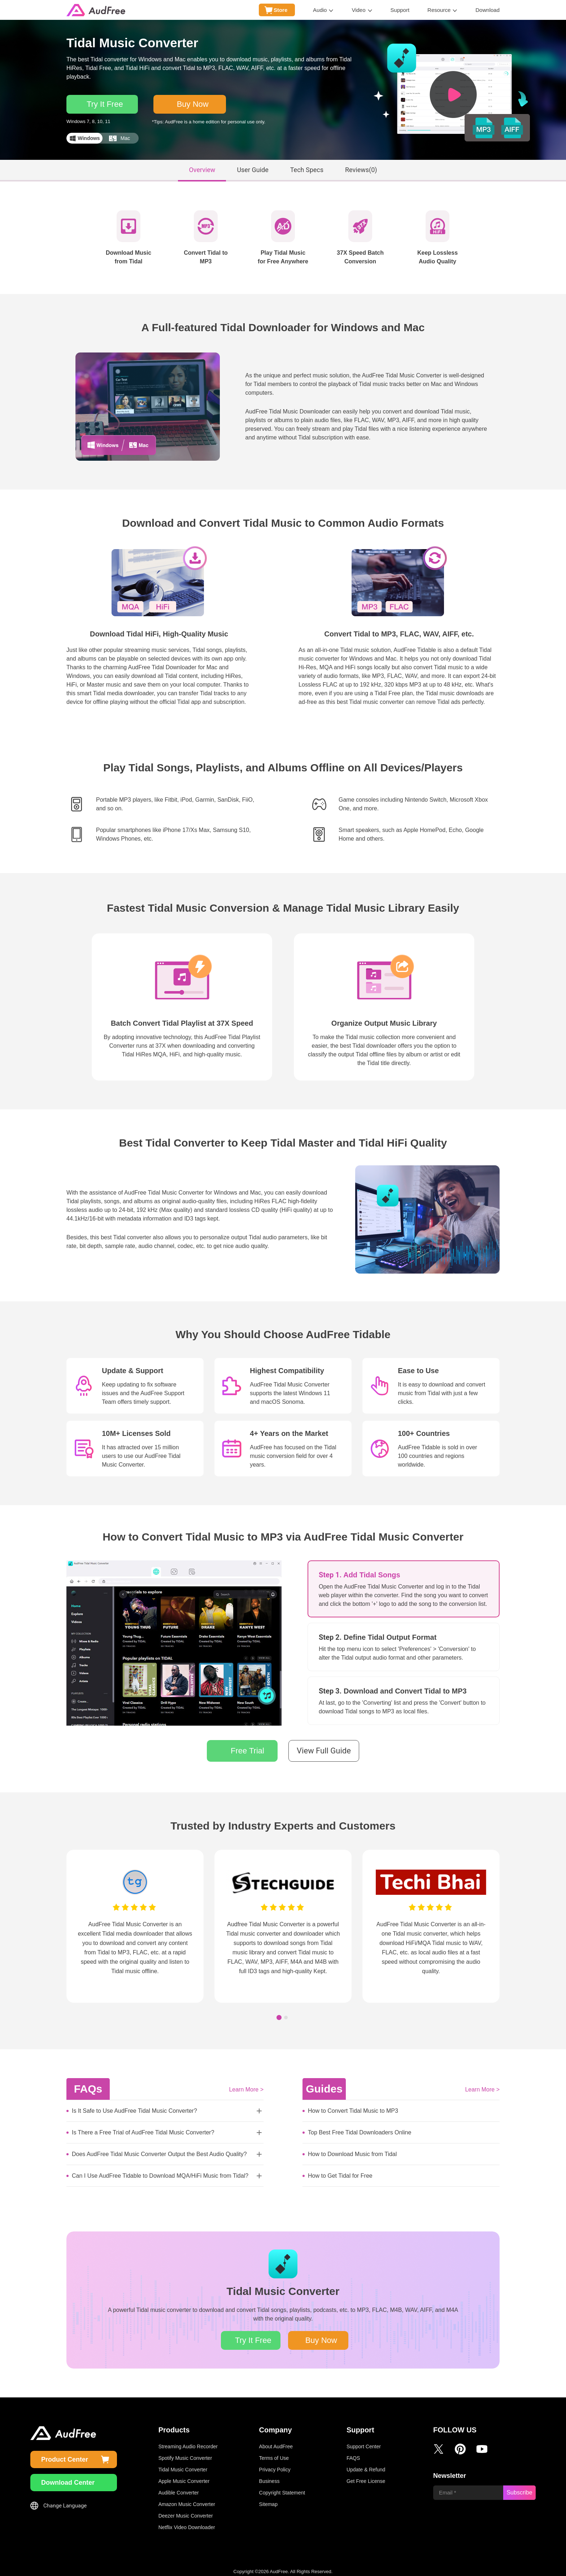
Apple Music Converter (184, 2476)
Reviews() (361, 164)
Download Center (68, 2477)
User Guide (252, 164)
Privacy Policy (275, 2464)
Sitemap (268, 2499)
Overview (202, 164)
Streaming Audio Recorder (188, 2441)
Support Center (364, 2441)
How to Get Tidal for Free (340, 2171)
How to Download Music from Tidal (352, 2149)
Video (358, 10)
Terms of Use (274, 2452)
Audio (320, 10)
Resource (438, 10)
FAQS (353, 2452)
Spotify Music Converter (185, 2452)
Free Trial (247, 1745)
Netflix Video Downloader (186, 2522)
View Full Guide (324, 1745)
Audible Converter (178, 2487)
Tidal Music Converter (183, 2464)
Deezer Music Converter (185, 2510)
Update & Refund (366, 2464)
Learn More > (246, 2084)
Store (280, 10)
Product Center (64, 2454)
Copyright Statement (282, 2487)
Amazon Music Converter (186, 2499)
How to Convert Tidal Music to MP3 (353, 2106)
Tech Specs (306, 164)
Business (269, 2476)
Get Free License (366, 2476)
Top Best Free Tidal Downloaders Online (359, 2127)
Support (400, 10)
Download (487, 10)
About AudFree (276, 2441)
